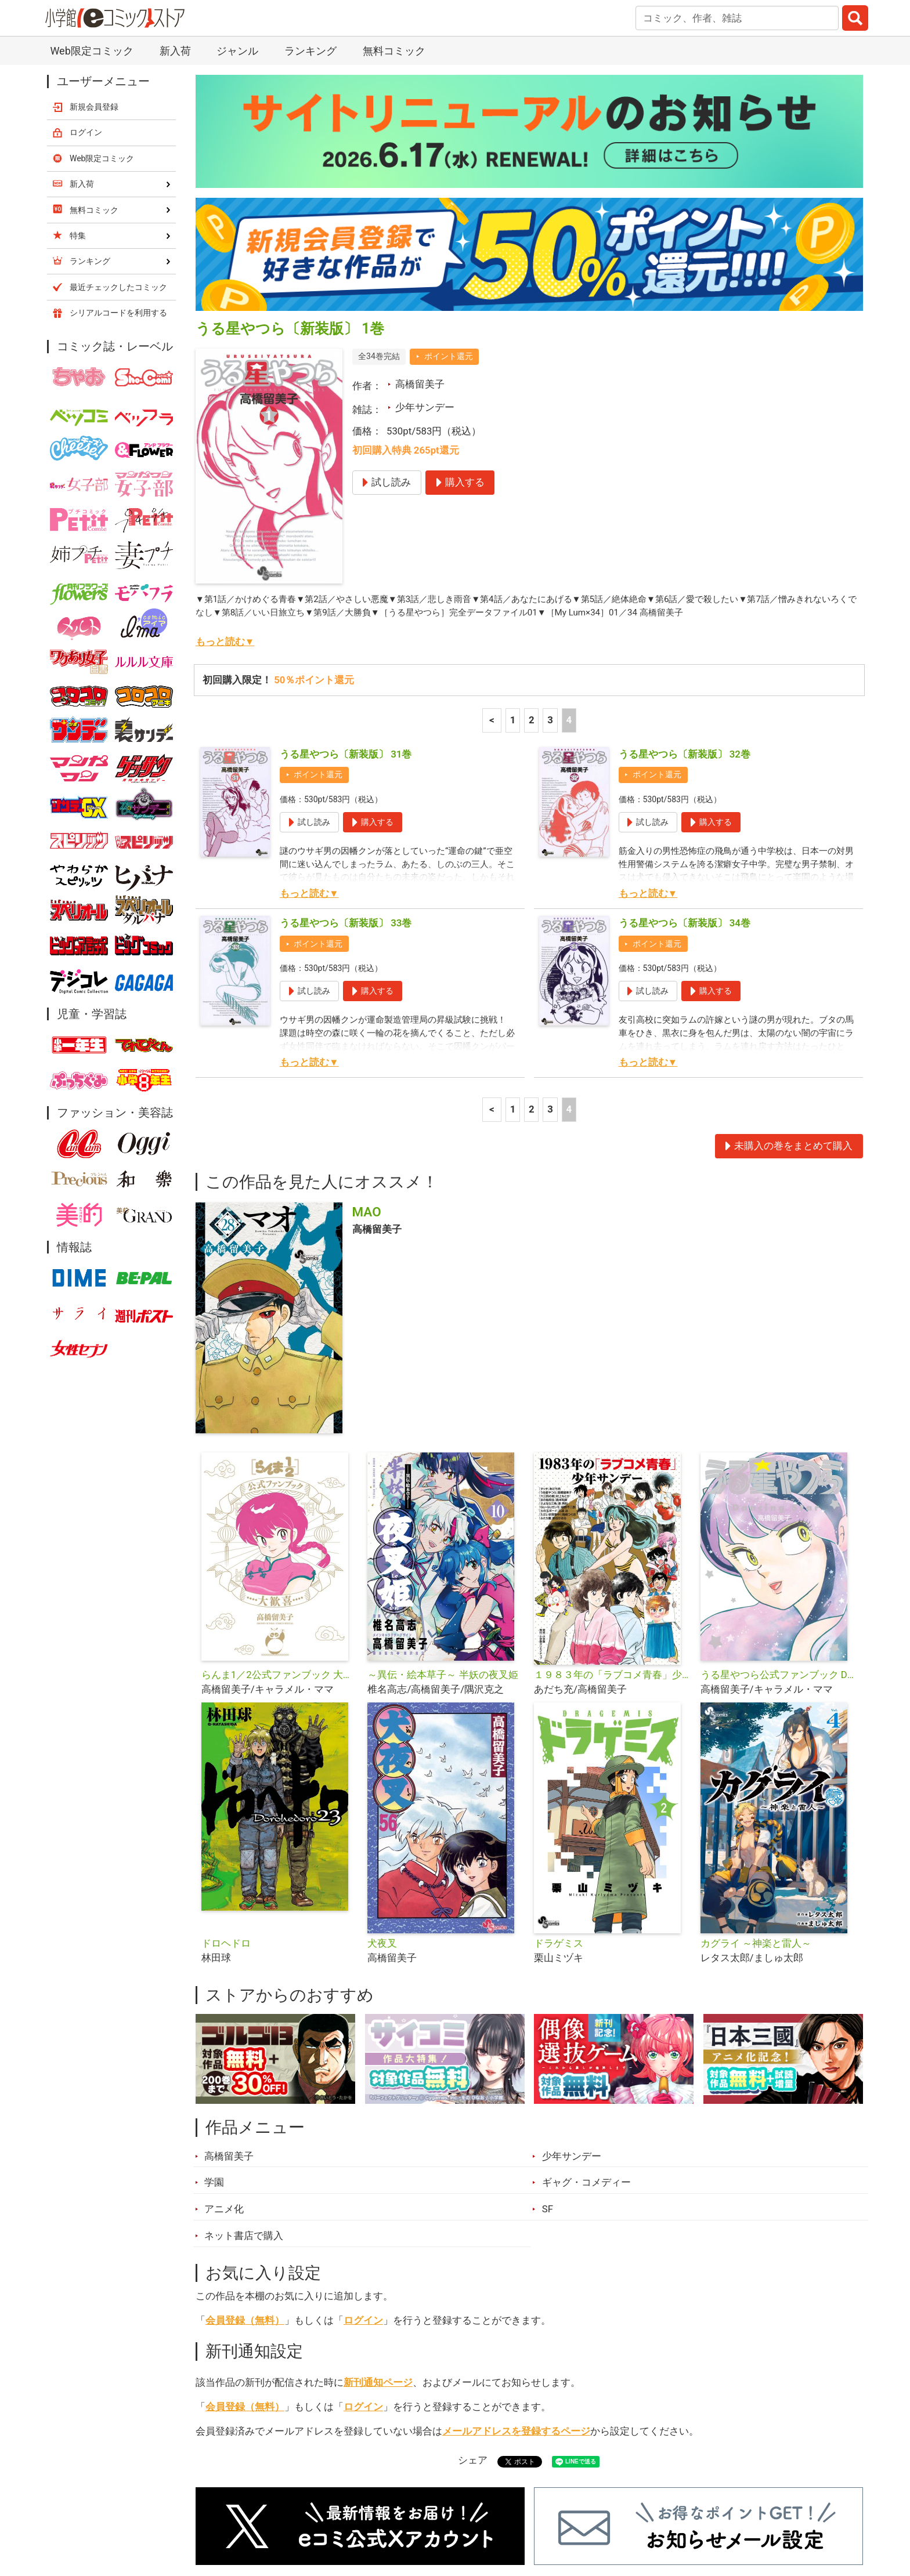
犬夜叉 (382, 1797)
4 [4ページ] (569, 573)
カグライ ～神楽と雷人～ (755, 1797)
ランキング (292, 2511)
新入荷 (225, 2511)
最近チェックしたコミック (562, 2511)
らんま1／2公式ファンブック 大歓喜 (280, 1528)
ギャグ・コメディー (586, 2036)
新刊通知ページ (378, 2236)
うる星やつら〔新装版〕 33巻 (345, 776)
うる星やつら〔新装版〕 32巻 (684, 608)
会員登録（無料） (244, 2174)
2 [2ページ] (532, 573)
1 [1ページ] (513, 573)
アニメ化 (224, 2062)
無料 (466, 2511)
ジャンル (409, 2511)
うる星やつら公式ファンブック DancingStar (779, 1528)
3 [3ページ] (550, 573)
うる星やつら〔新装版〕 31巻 (345, 608)
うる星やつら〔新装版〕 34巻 (684, 776)
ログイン (363, 2174)
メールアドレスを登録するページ (516, 2285)
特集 (353, 2511)
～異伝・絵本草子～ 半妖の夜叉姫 (442, 1528)
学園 (214, 2036)
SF (547, 2062)
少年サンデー (424, 261)
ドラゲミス (558, 1797)
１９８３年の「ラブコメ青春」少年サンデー (612, 1528)
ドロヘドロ (226, 1797)
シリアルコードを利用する (118, 166)
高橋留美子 (420, 238)
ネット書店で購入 (243, 2089)
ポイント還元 (448, 210)
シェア (473, 2314)
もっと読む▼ (225, 495)
